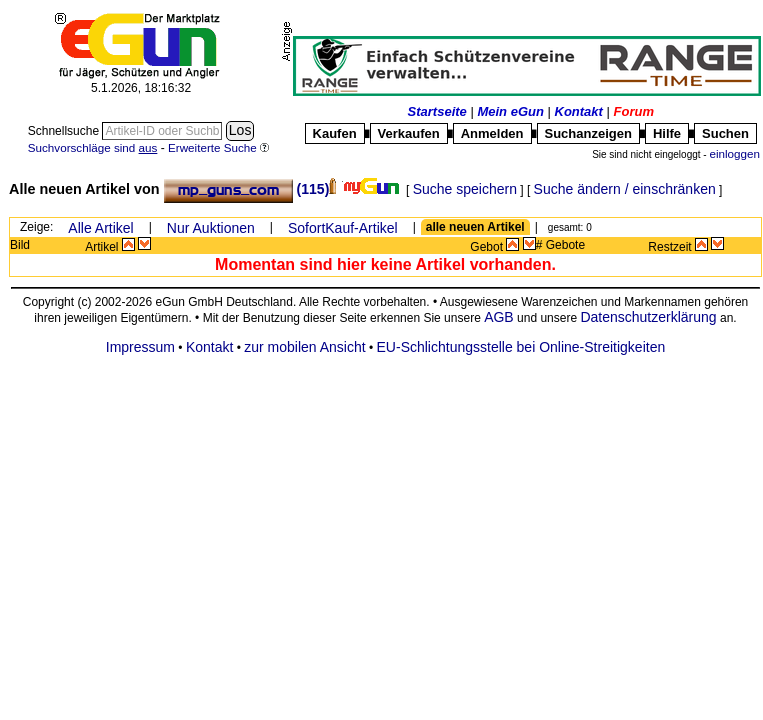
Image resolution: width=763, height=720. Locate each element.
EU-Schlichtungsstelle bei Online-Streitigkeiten (521, 347)
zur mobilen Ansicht (304, 347)
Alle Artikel (100, 228)
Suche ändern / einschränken (625, 189)
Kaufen (335, 133)
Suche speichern (465, 189)
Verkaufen (409, 133)
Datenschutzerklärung (648, 317)
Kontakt (579, 111)
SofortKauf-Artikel (343, 228)
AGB (499, 317)
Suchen (725, 133)
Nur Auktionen (211, 228)
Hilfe (667, 133)
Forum (634, 111)
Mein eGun (510, 111)
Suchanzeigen (588, 133)
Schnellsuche (65, 131)
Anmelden (492, 133)
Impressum (140, 347)
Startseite (437, 111)
